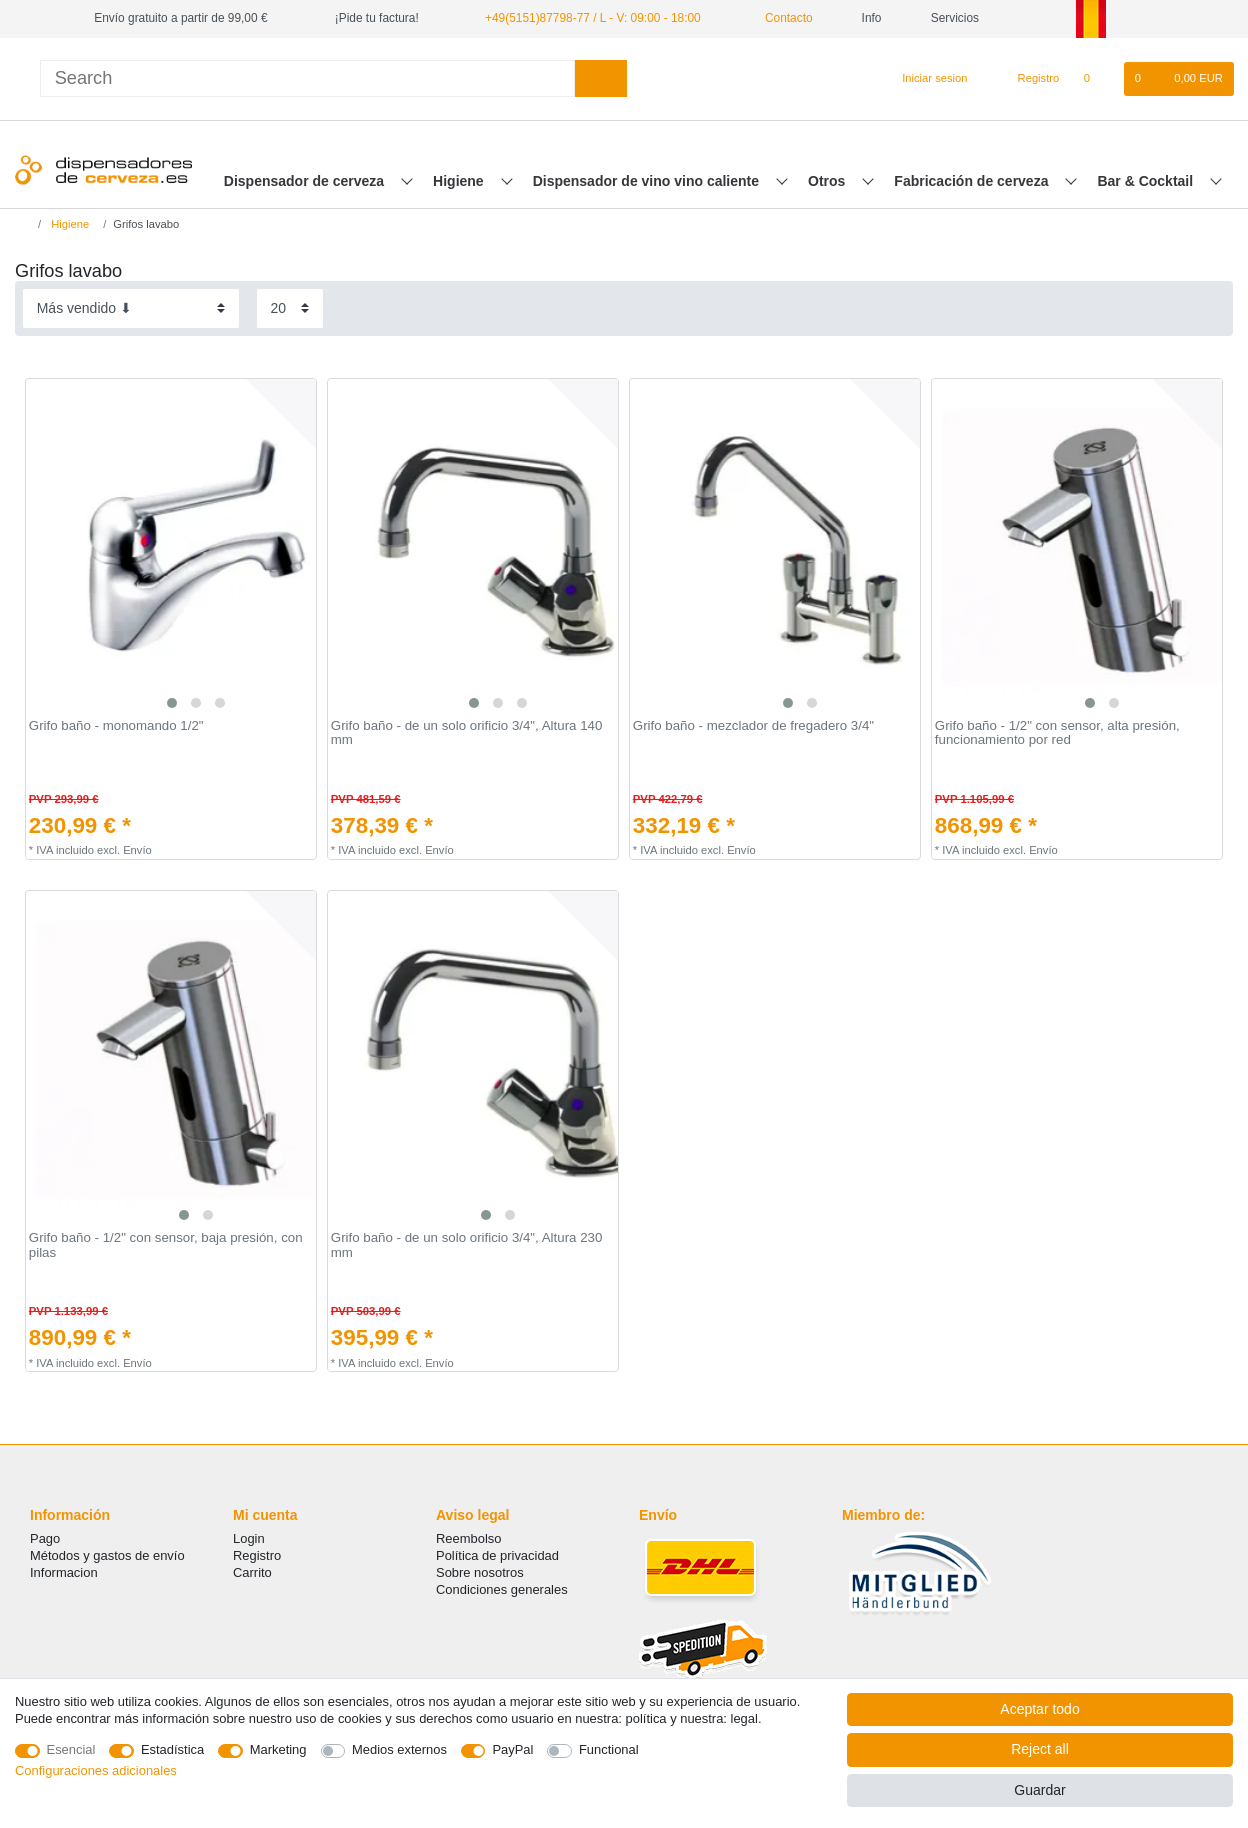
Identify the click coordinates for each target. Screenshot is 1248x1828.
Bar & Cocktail (1147, 181)
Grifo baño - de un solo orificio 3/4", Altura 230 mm (467, 1245)
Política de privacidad (497, 1555)
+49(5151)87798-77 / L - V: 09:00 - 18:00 (593, 18)
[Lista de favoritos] (1096, 79)
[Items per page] (290, 308)
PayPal (512, 1749)
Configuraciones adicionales (96, 1770)
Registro (257, 1555)
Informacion (64, 1572)
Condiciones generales (502, 1589)
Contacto (781, 18)
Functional (609, 1749)
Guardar (1039, 1790)
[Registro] (1027, 79)
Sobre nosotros (480, 1572)
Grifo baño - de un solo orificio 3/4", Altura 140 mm (467, 733)
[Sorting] (131, 308)
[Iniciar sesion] (926, 79)
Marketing (278, 1749)
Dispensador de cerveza (306, 181)
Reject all (1040, 1749)
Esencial (71, 1749)
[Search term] (308, 78)
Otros (828, 181)
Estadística (172, 1749)
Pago (45, 1538)
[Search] (600, 78)
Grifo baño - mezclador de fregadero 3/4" (753, 726)
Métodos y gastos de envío (107, 1555)
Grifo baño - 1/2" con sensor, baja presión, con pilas (166, 1245)
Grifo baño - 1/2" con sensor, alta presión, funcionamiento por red (1057, 733)
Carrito (252, 1572)
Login (249, 1538)
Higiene (460, 181)
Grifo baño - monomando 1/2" (116, 726)
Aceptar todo (1039, 1709)
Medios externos (399, 1749)
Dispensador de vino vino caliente (648, 181)
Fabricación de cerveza (973, 181)
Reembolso (468, 1538)
